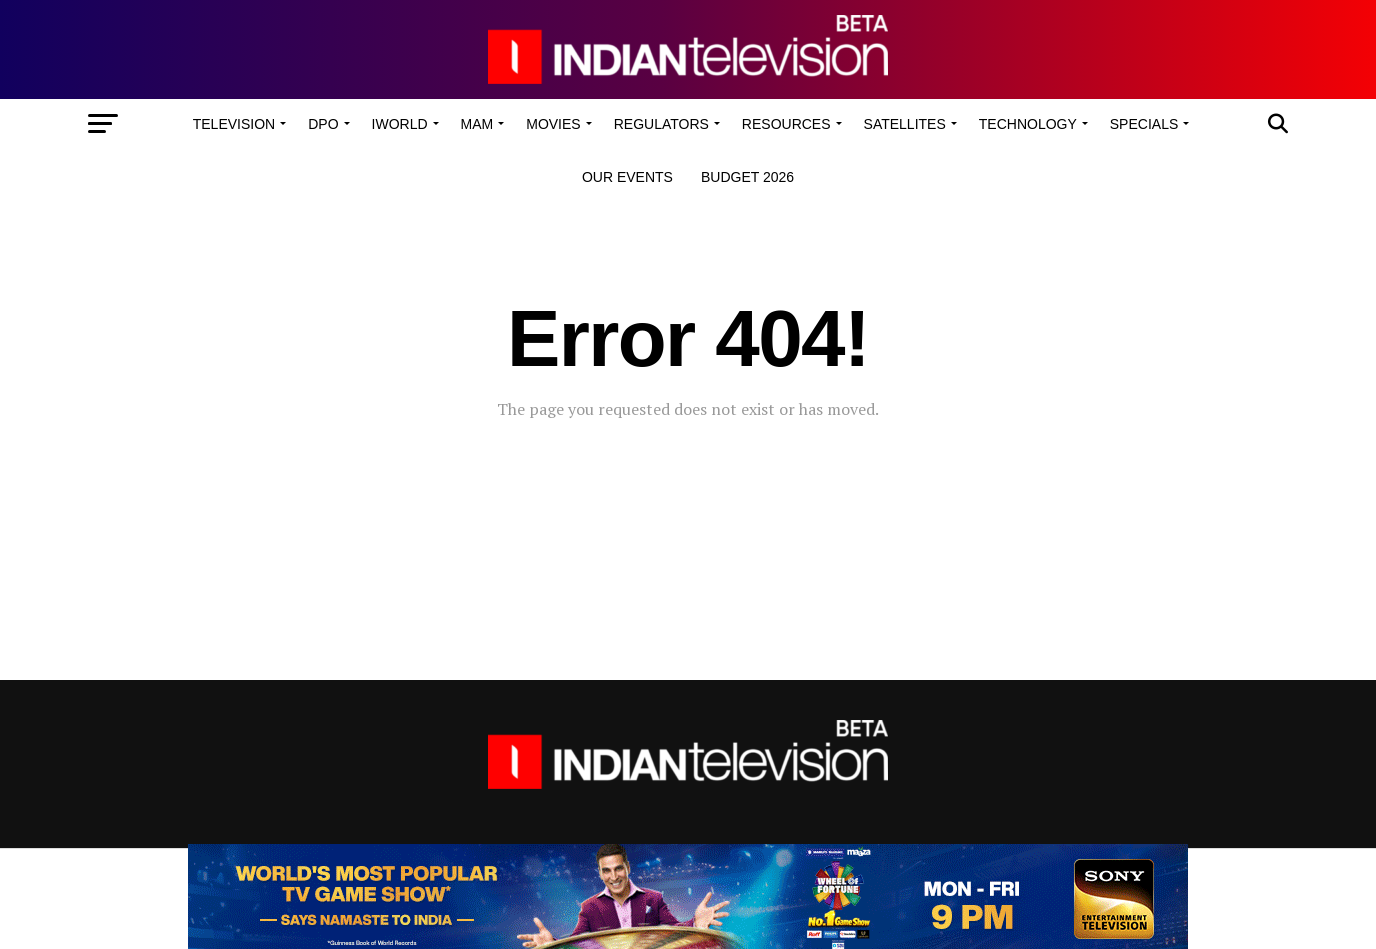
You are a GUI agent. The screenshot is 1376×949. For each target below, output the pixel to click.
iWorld (400, 124)
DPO (323, 124)
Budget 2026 (747, 177)
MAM (477, 124)
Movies (553, 124)
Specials (1144, 124)
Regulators (661, 124)
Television (234, 124)
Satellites (905, 124)
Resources (786, 124)
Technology (1028, 124)
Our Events (627, 177)
